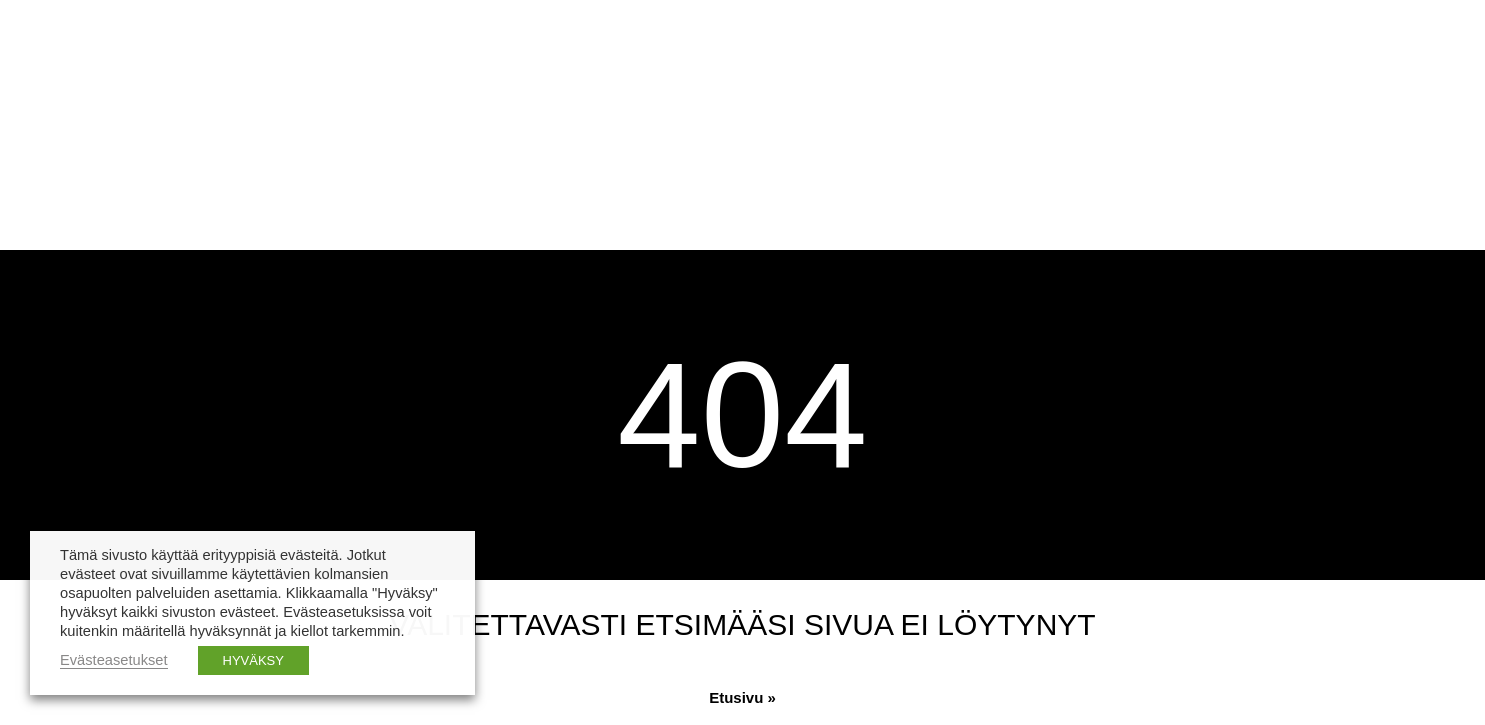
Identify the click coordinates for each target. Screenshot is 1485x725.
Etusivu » (742, 697)
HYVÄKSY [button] (253, 660)
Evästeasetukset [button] (114, 660)
